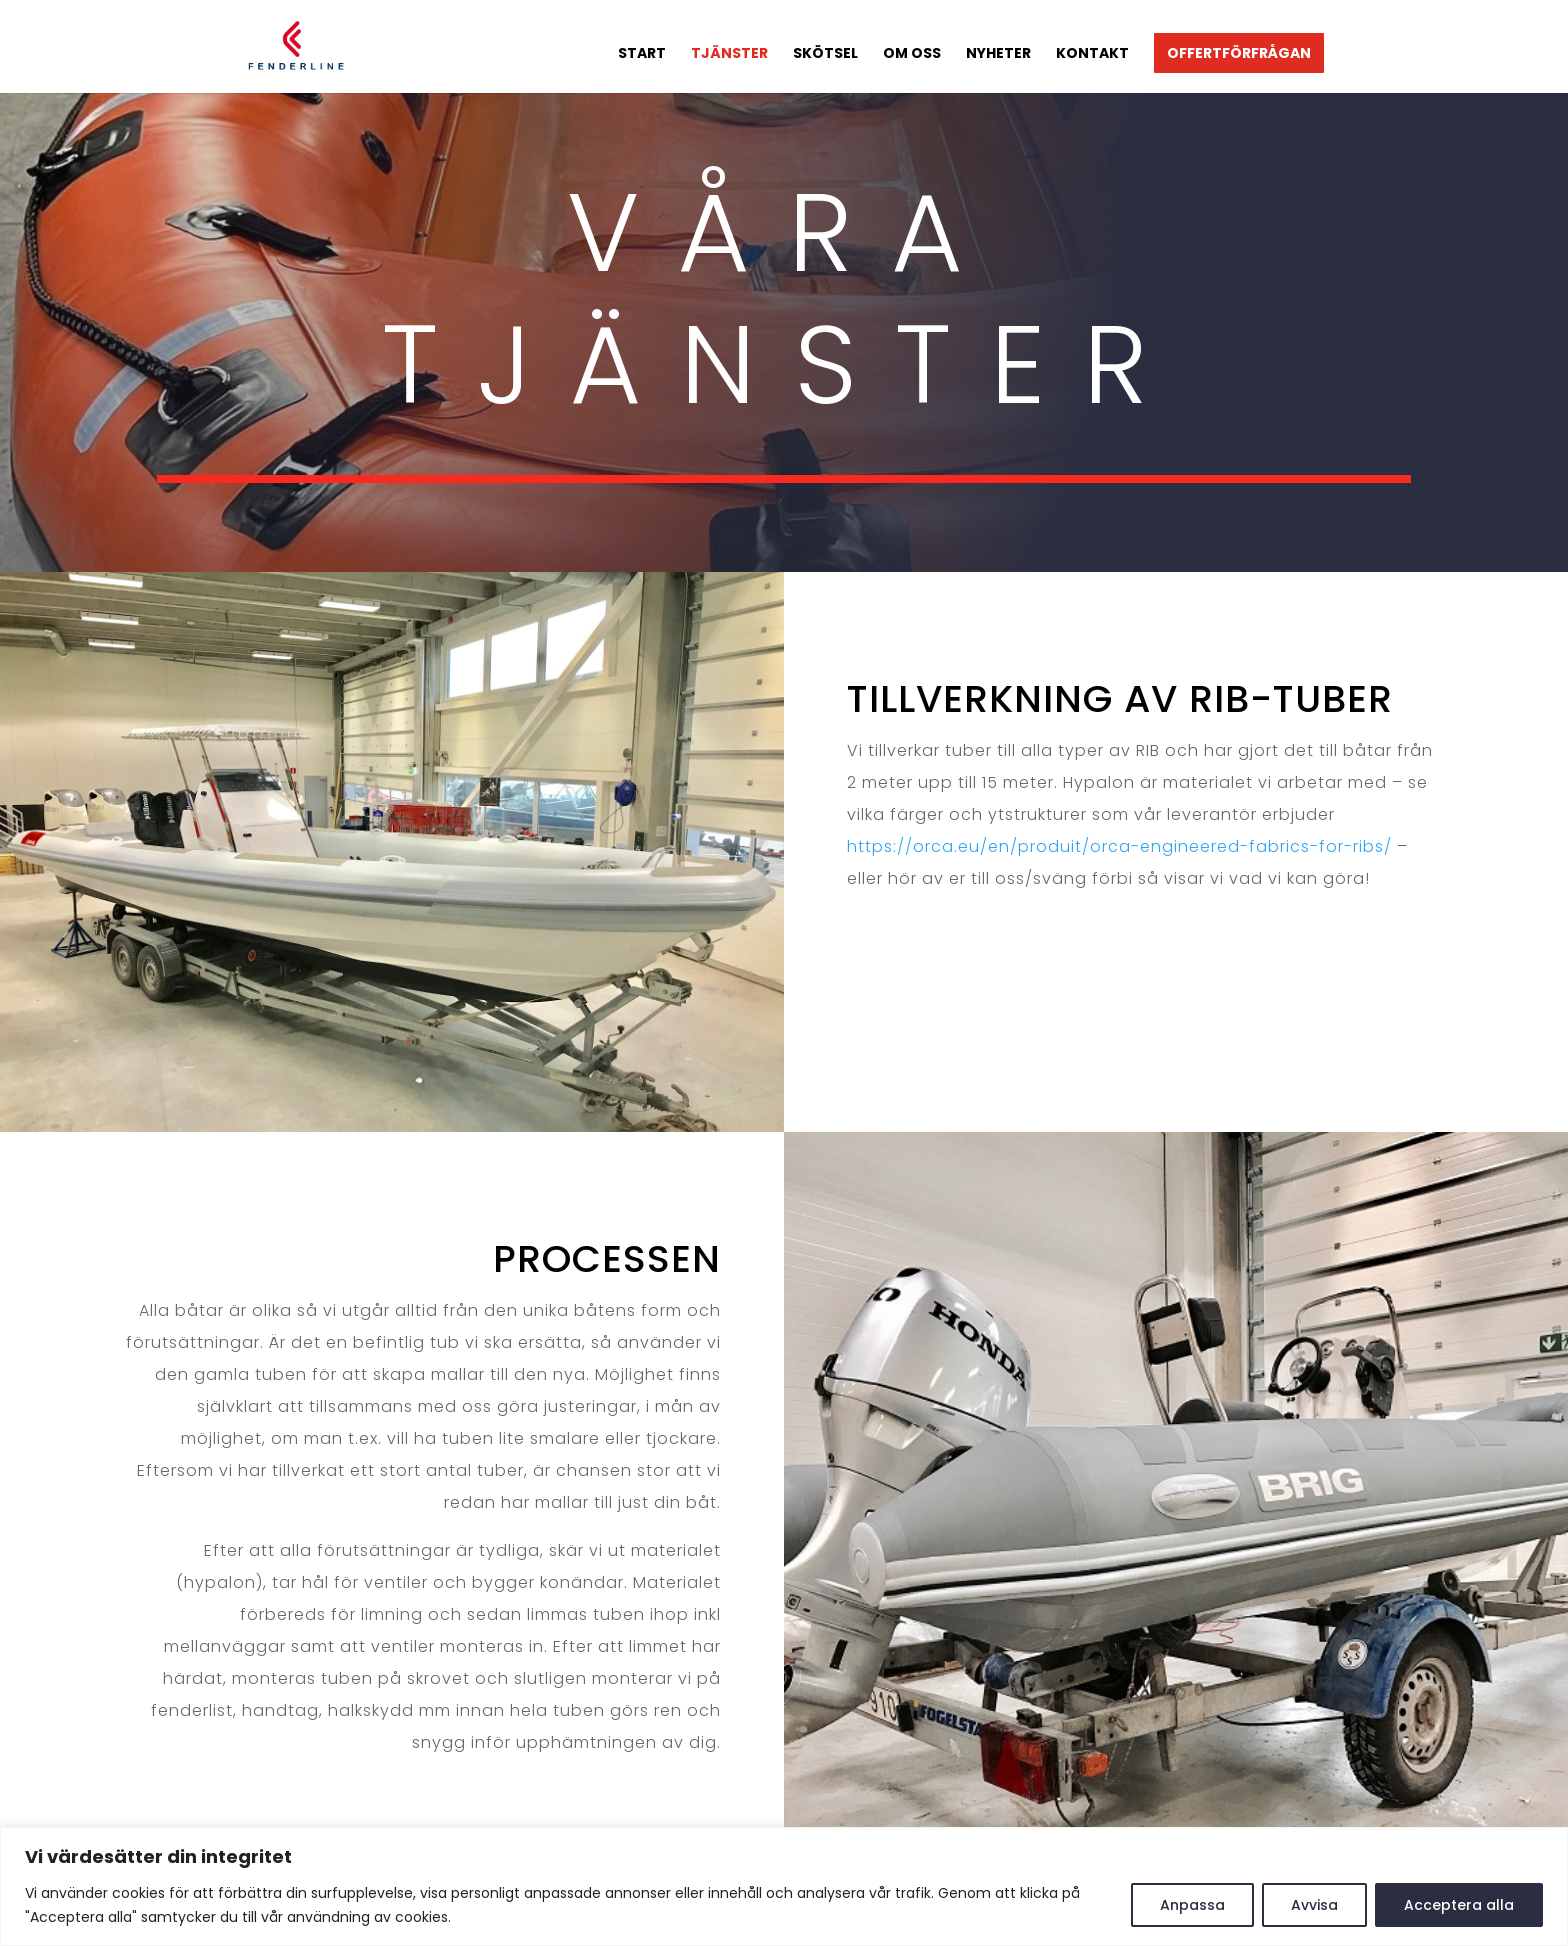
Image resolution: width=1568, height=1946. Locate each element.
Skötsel (825, 54)
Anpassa (1192, 1905)
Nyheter (998, 54)
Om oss (912, 54)
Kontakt (1092, 54)
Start (642, 54)
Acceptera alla (1459, 1905)
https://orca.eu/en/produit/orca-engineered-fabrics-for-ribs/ (1119, 846)
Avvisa (1314, 1905)
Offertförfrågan (1239, 53)
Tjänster (729, 54)
